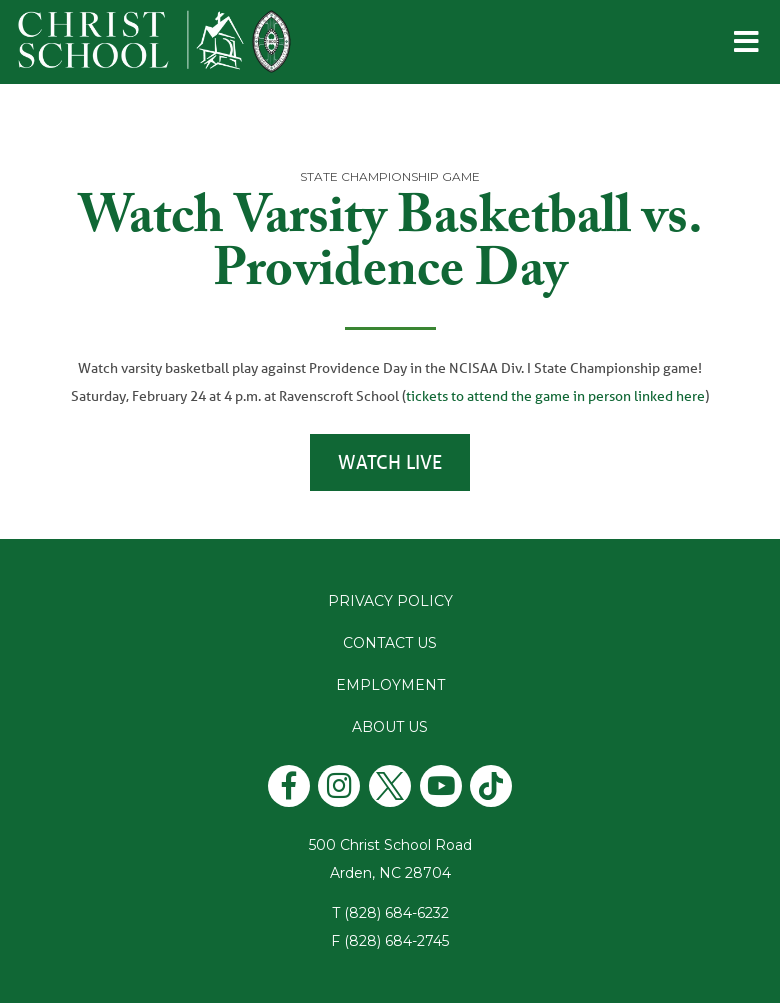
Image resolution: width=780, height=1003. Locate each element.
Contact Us (390, 643)
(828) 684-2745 (396, 941)
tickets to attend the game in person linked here (555, 396)
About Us (390, 727)
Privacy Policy (390, 601)
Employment (390, 685)
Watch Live (390, 462)
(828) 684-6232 (396, 913)
